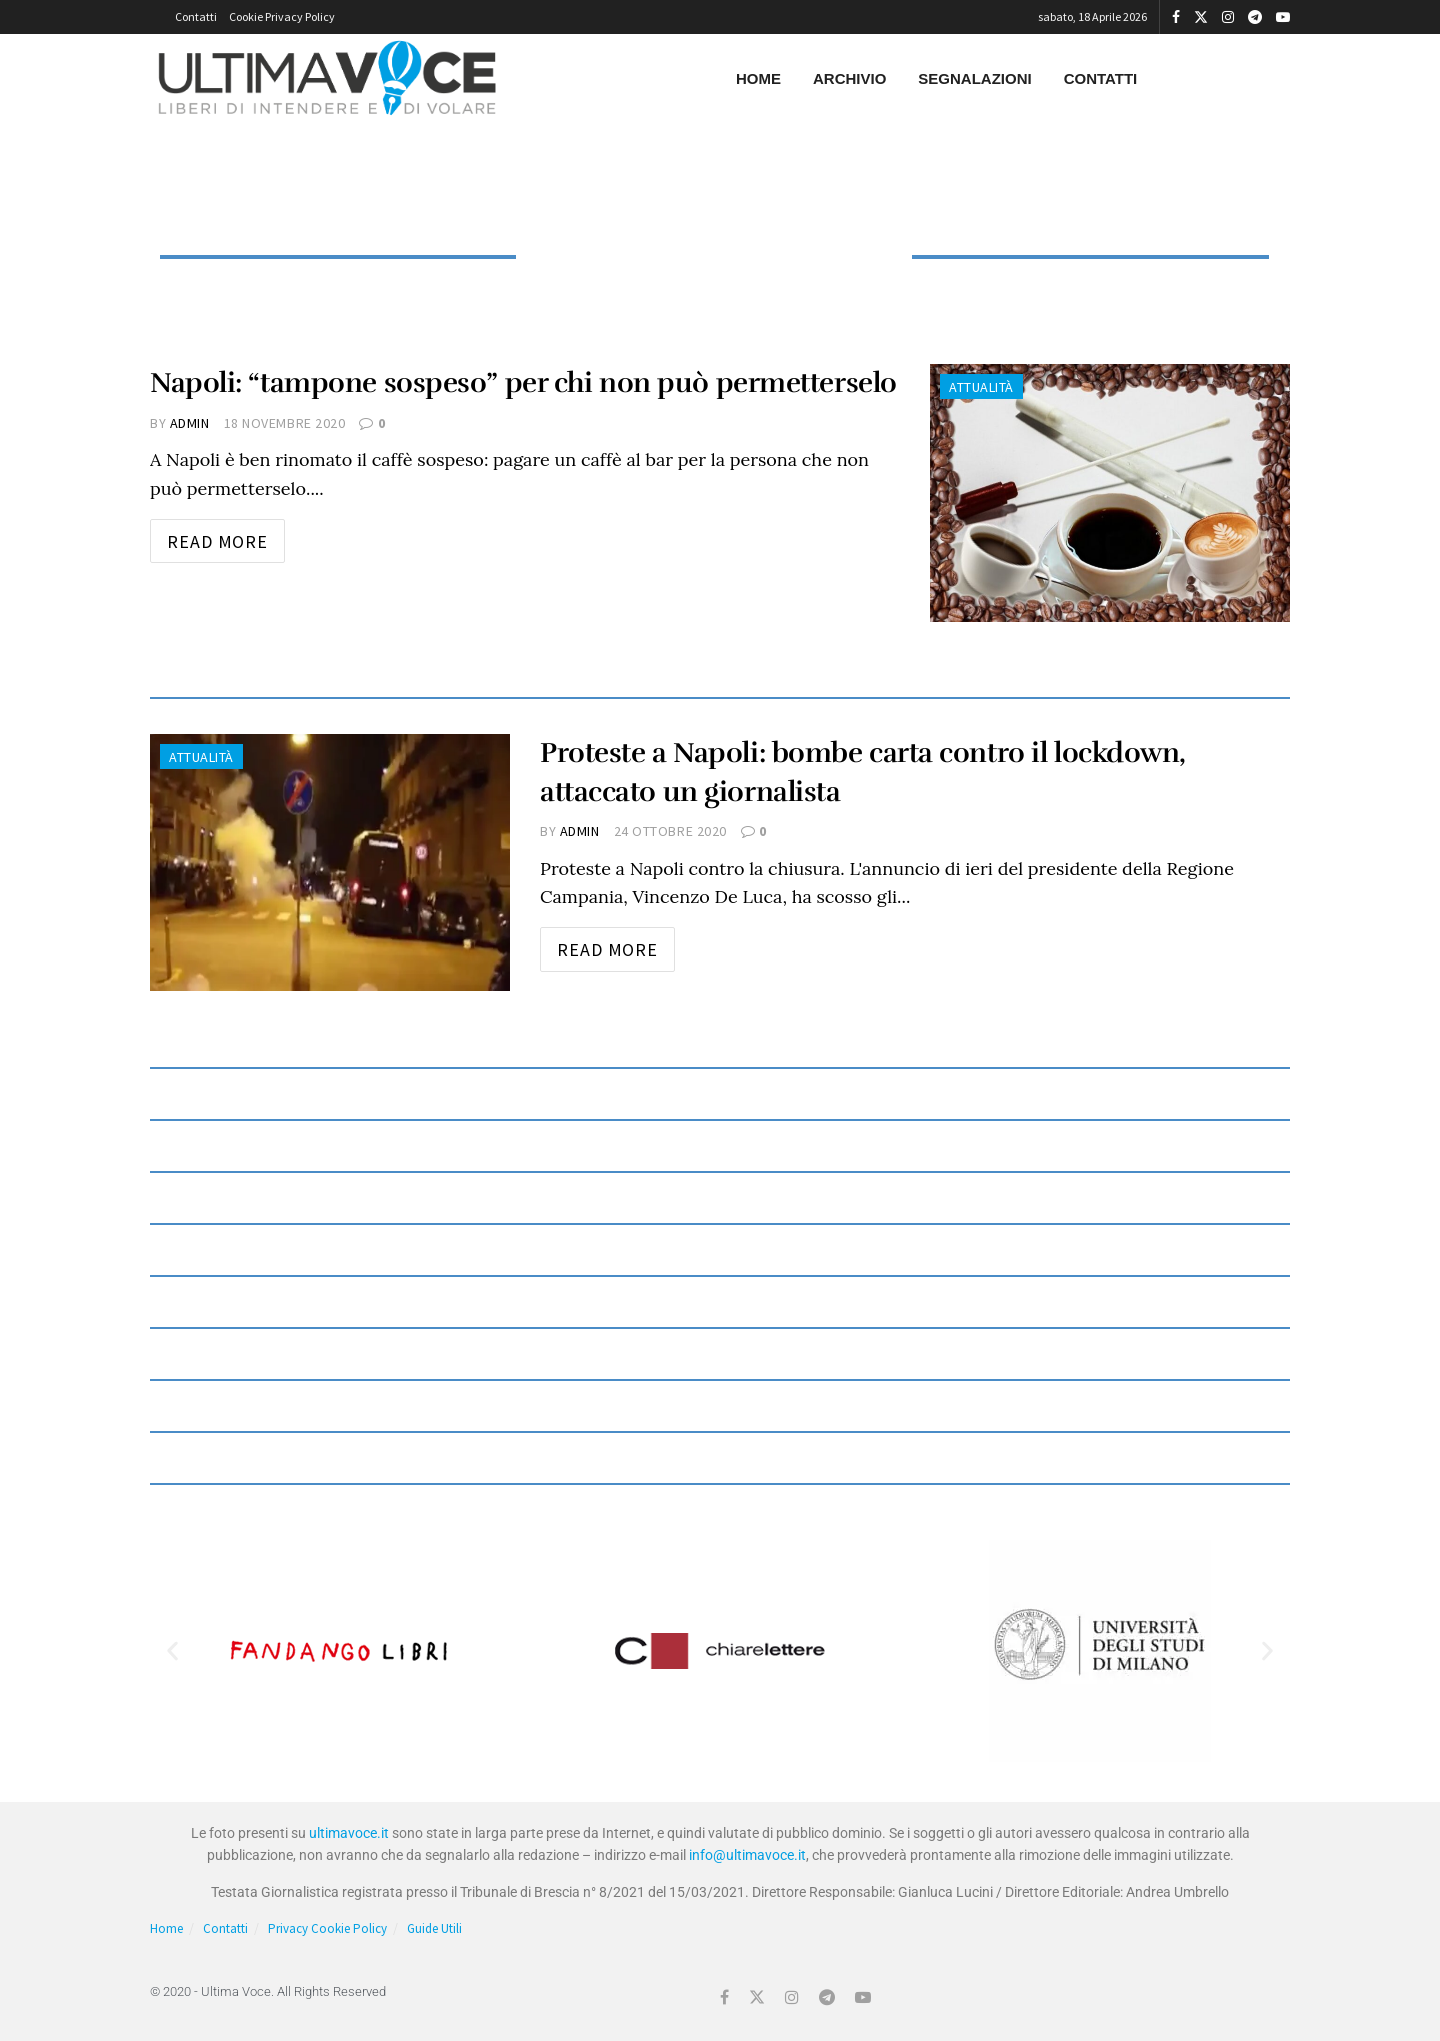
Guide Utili (434, 1928)
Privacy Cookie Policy (327, 1928)
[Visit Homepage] (327, 79)
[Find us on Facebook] (724, 1997)
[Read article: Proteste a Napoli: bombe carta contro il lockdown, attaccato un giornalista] (330, 862)
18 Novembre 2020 (285, 423)
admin (190, 423)
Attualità (981, 387)
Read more (226, 536)
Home (758, 78)
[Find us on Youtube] (863, 1997)
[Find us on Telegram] (827, 1997)
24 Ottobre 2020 (670, 831)
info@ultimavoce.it (747, 1855)
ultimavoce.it (349, 1833)
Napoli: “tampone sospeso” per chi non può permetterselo (523, 383)
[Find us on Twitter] (757, 1997)
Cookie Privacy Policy (282, 16)
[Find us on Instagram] (792, 1997)
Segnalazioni (974, 78)
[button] (172, 1650)
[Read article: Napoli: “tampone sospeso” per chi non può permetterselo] (1110, 492)
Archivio (849, 78)
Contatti (196, 16)
